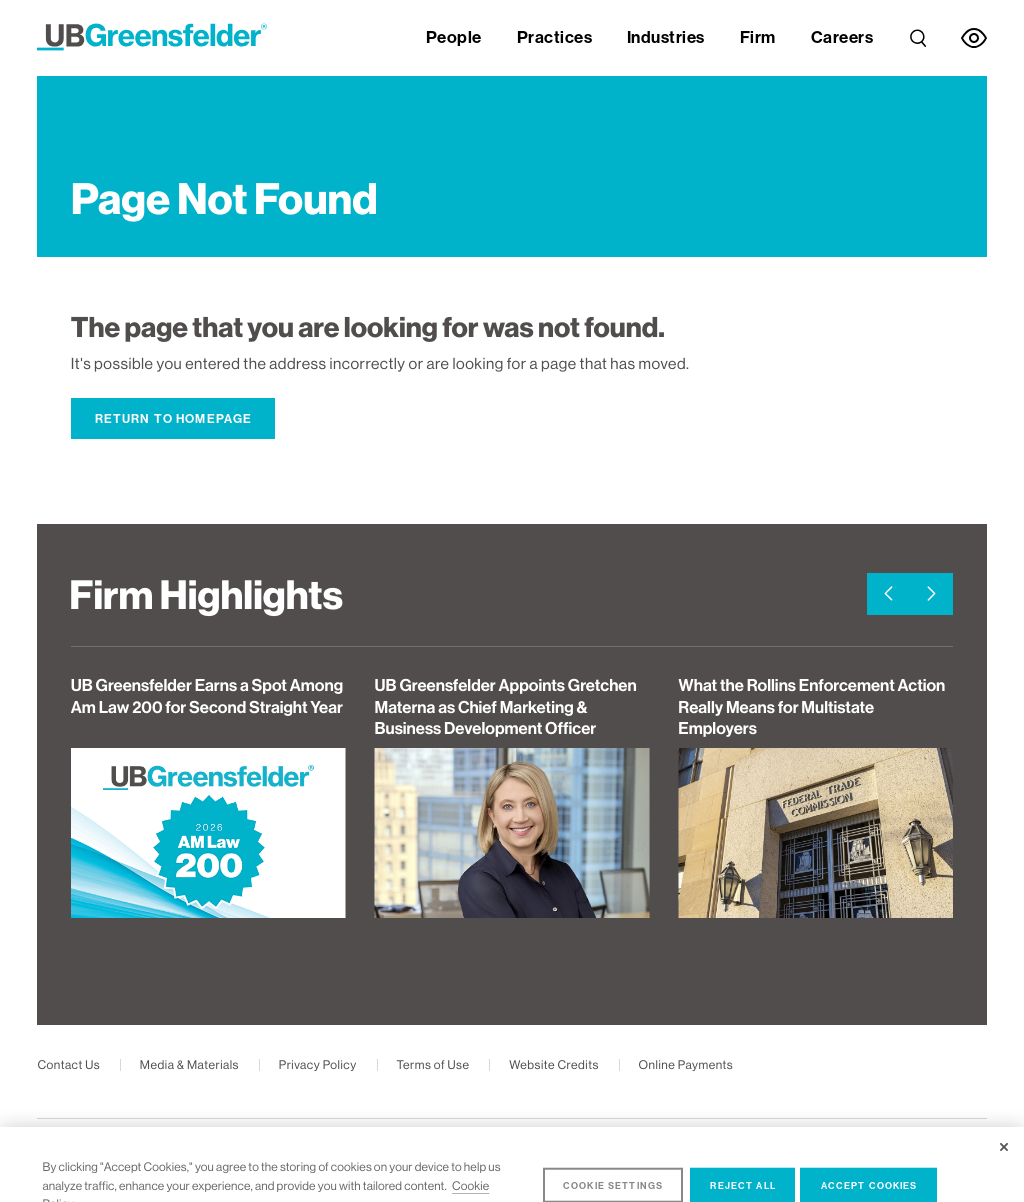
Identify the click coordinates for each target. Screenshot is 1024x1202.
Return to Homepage (174, 418)
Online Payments (686, 1065)
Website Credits (554, 1065)
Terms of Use (432, 1065)
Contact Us (68, 1065)
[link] (918, 33)
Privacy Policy (318, 1065)
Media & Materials (189, 1065)
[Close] (1004, 1163)
